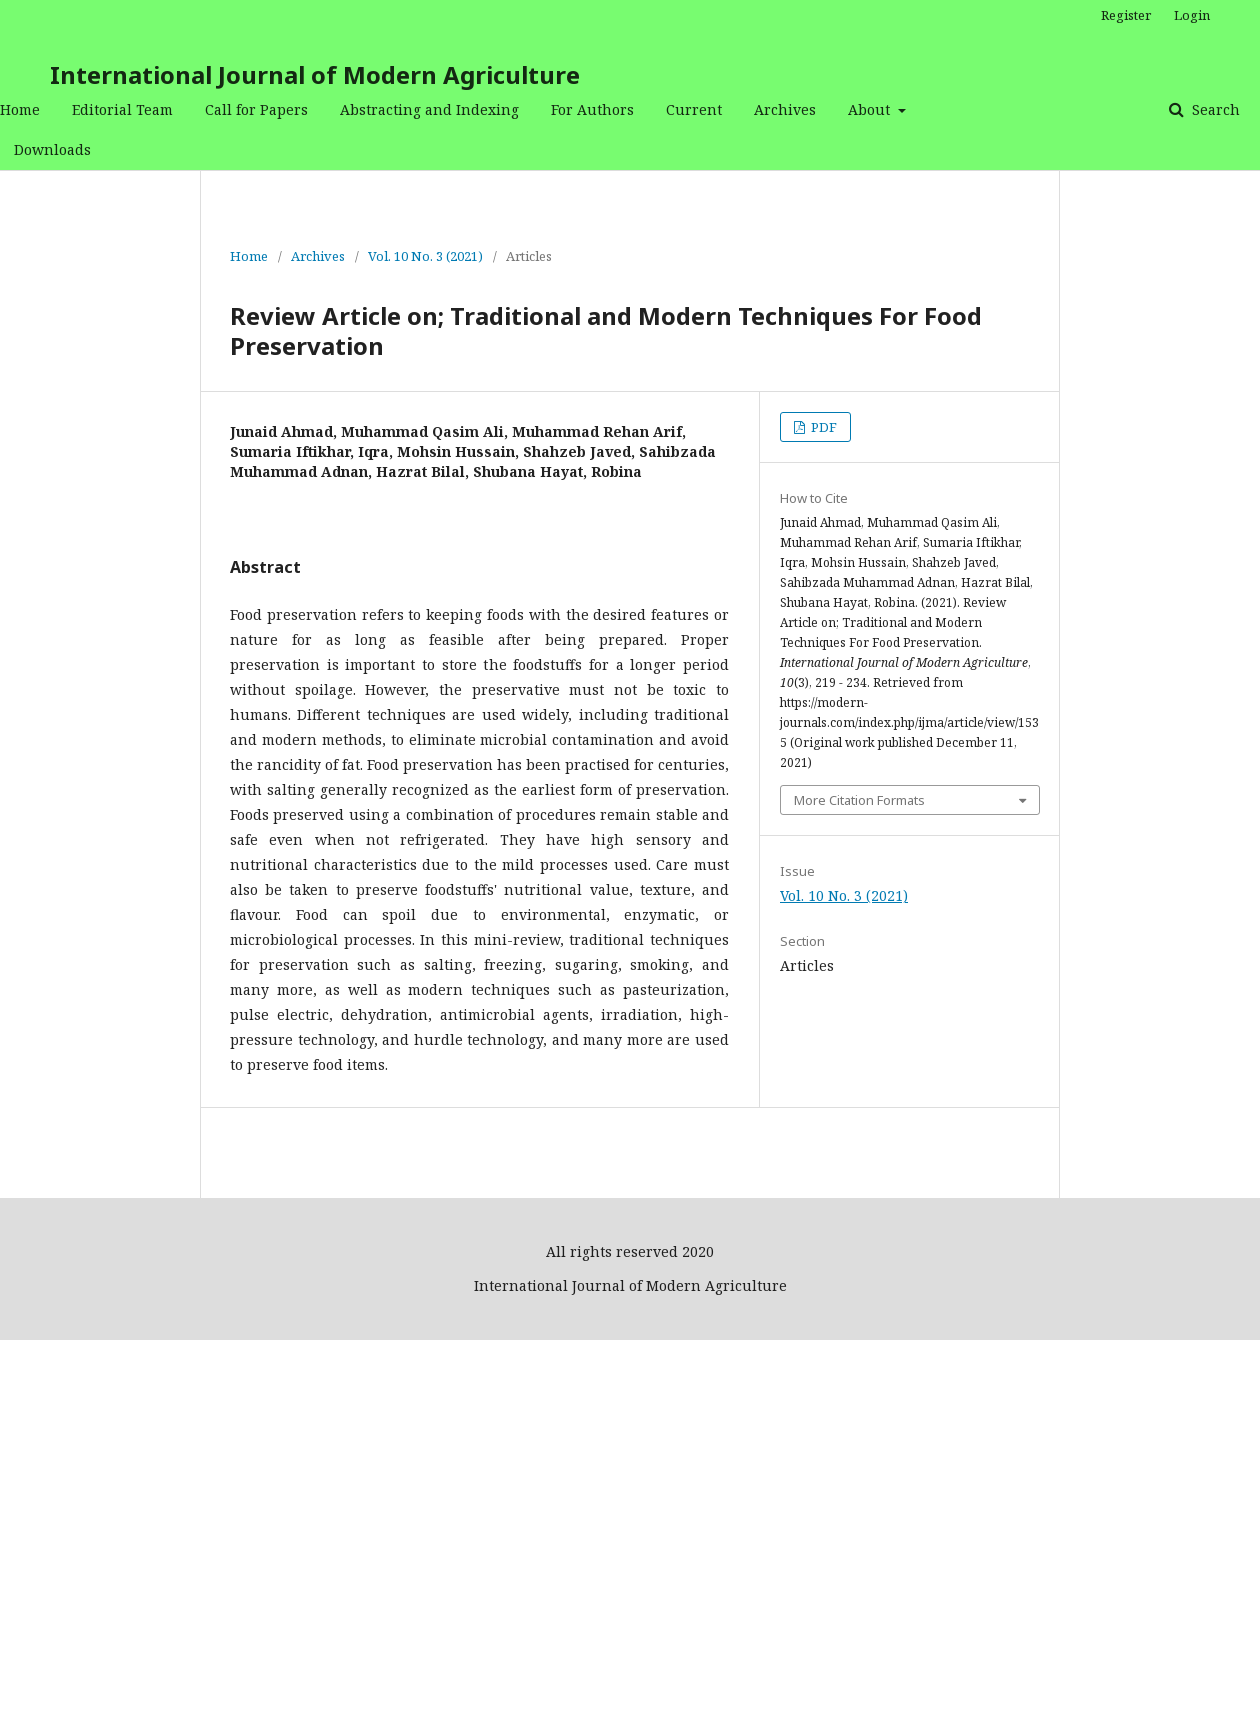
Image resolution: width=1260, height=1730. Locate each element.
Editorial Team (122, 109)
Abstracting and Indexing (429, 109)
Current (694, 109)
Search (1214, 109)
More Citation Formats (859, 800)
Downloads (52, 149)
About (871, 109)
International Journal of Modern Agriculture (315, 74)
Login (1192, 15)
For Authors (592, 109)
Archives (785, 109)
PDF (822, 427)
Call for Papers (256, 109)
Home (20, 109)
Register (1126, 15)
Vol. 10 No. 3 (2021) (425, 256)
